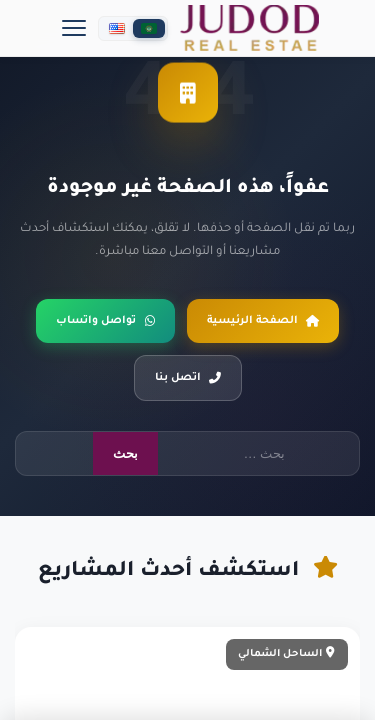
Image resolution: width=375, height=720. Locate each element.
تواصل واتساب (106, 321)
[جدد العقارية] (249, 28)
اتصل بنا (188, 378)
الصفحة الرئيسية (263, 321)
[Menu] (74, 28)
